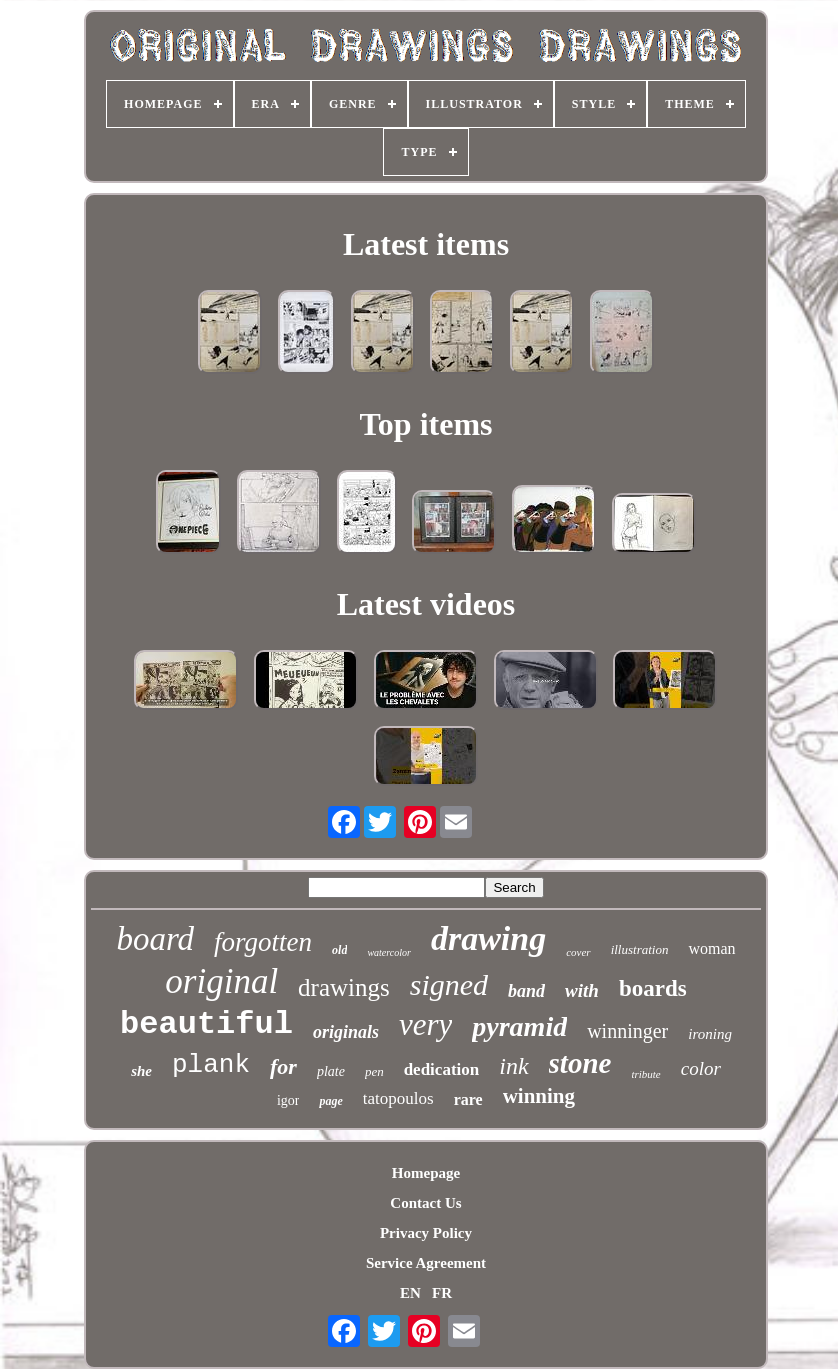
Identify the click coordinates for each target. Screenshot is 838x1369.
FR (442, 1293)
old (339, 950)
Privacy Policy (426, 1233)
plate (331, 1071)
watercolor (389, 952)
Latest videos (426, 604)
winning (539, 1096)
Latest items (426, 244)
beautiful (206, 1024)
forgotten (263, 942)
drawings (344, 987)
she (141, 1071)
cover (578, 952)
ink (513, 1066)
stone (580, 1063)
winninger (627, 1031)
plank (211, 1065)
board (155, 939)
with (582, 990)
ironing (710, 1034)
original (221, 981)
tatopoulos (398, 1098)
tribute (645, 1074)
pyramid (519, 1026)
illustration (640, 949)
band (526, 991)
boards (653, 988)
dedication (442, 1069)
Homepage (426, 1173)
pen (374, 1071)
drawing (488, 938)
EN (410, 1293)
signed (449, 984)
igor (288, 1100)
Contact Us (425, 1203)
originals (346, 1032)
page (330, 1101)
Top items (425, 424)
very (425, 1024)
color (701, 1068)
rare (468, 1099)
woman (711, 948)
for (283, 1066)
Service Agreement (426, 1263)
